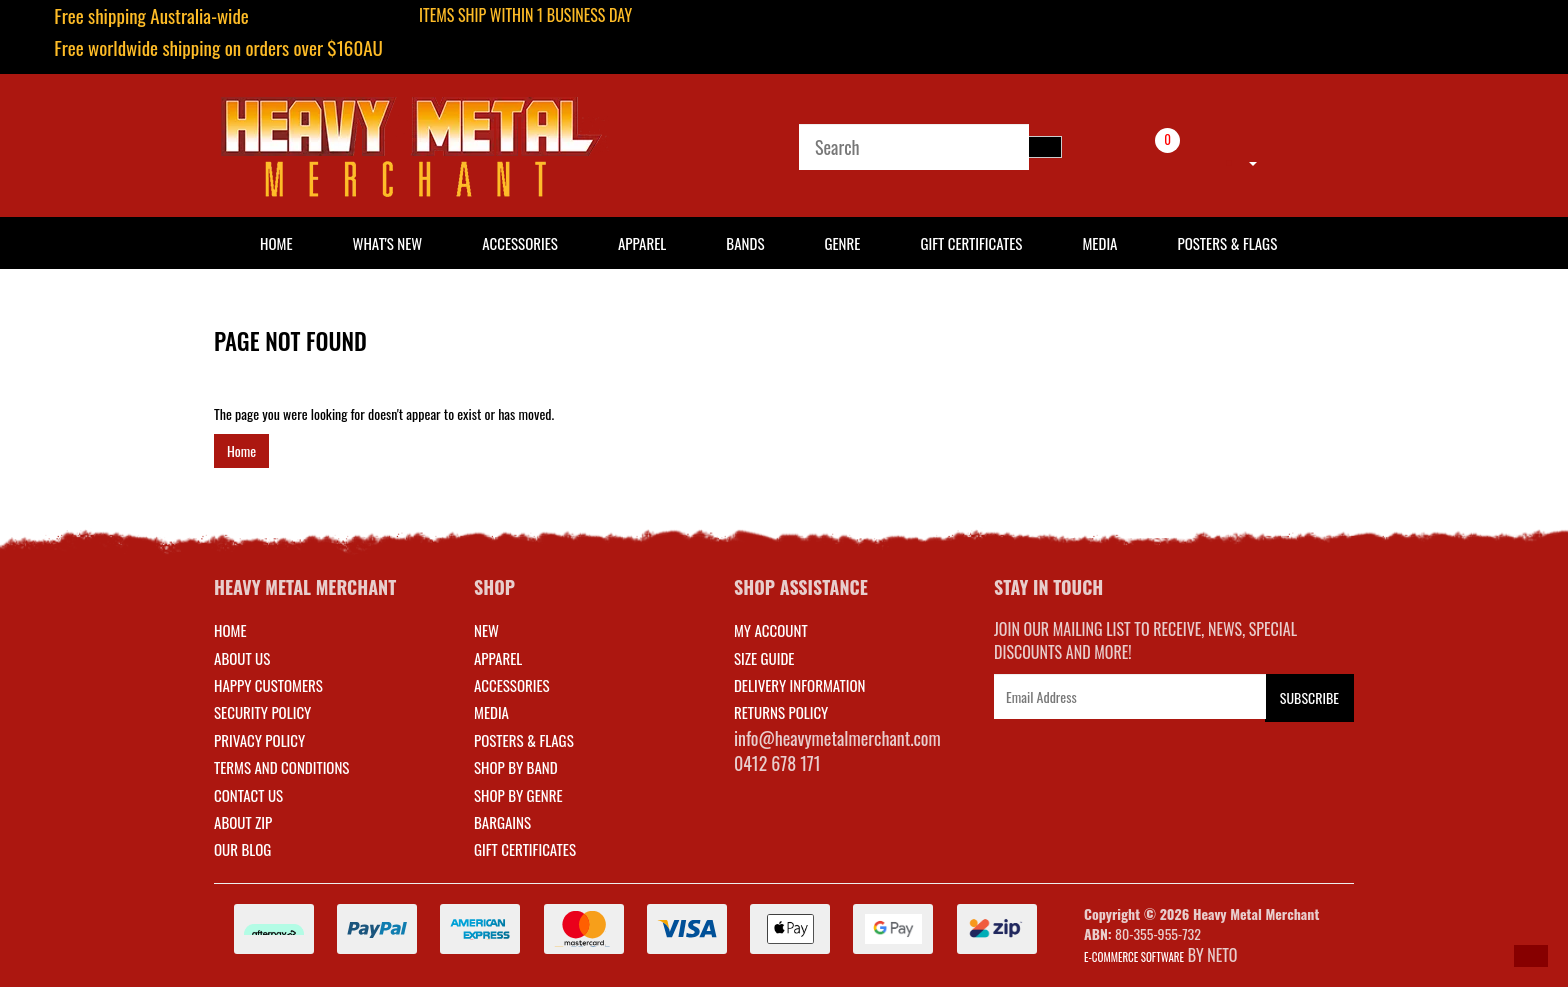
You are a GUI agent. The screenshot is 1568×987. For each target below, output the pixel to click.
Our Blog (242, 849)
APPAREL (498, 658)
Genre (842, 243)
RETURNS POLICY (781, 712)
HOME (276, 243)
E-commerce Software (1134, 957)
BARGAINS (502, 822)
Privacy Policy (259, 740)
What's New (388, 243)
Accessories (520, 243)
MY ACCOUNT (771, 630)
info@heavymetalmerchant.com (837, 738)
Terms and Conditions (281, 767)
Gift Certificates (971, 243)
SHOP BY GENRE (518, 795)
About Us (242, 658)
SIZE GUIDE (764, 658)
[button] (1531, 956)
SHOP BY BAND (516, 767)
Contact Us (248, 795)
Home (241, 450)
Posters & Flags (1227, 243)
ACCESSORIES (512, 685)
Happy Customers (268, 685)
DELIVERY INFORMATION (800, 685)
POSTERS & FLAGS (524, 740)
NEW (486, 630)
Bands (745, 243)
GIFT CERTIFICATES (525, 849)
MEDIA (491, 712)
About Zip (243, 822)
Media (1099, 243)
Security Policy (262, 712)
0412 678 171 (777, 763)
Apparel (642, 243)
